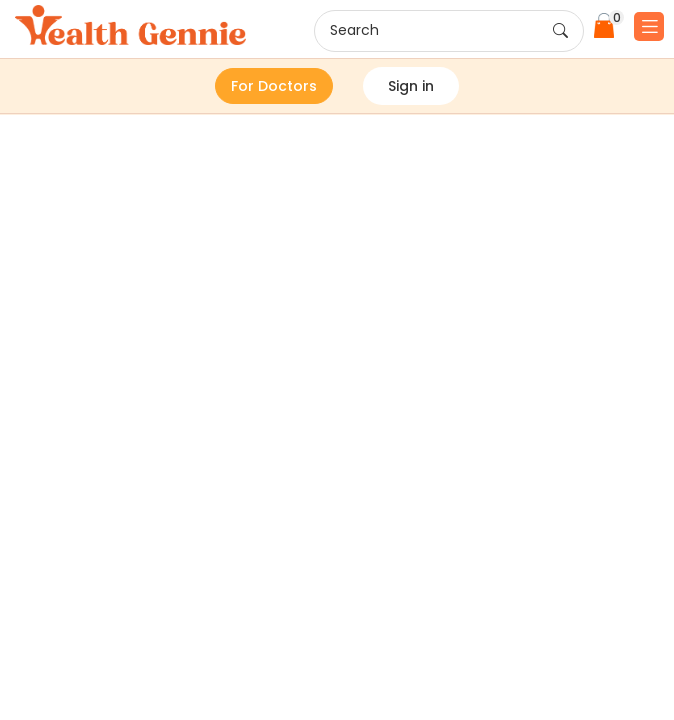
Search (449, 31)
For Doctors (274, 86)
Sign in (411, 86)
